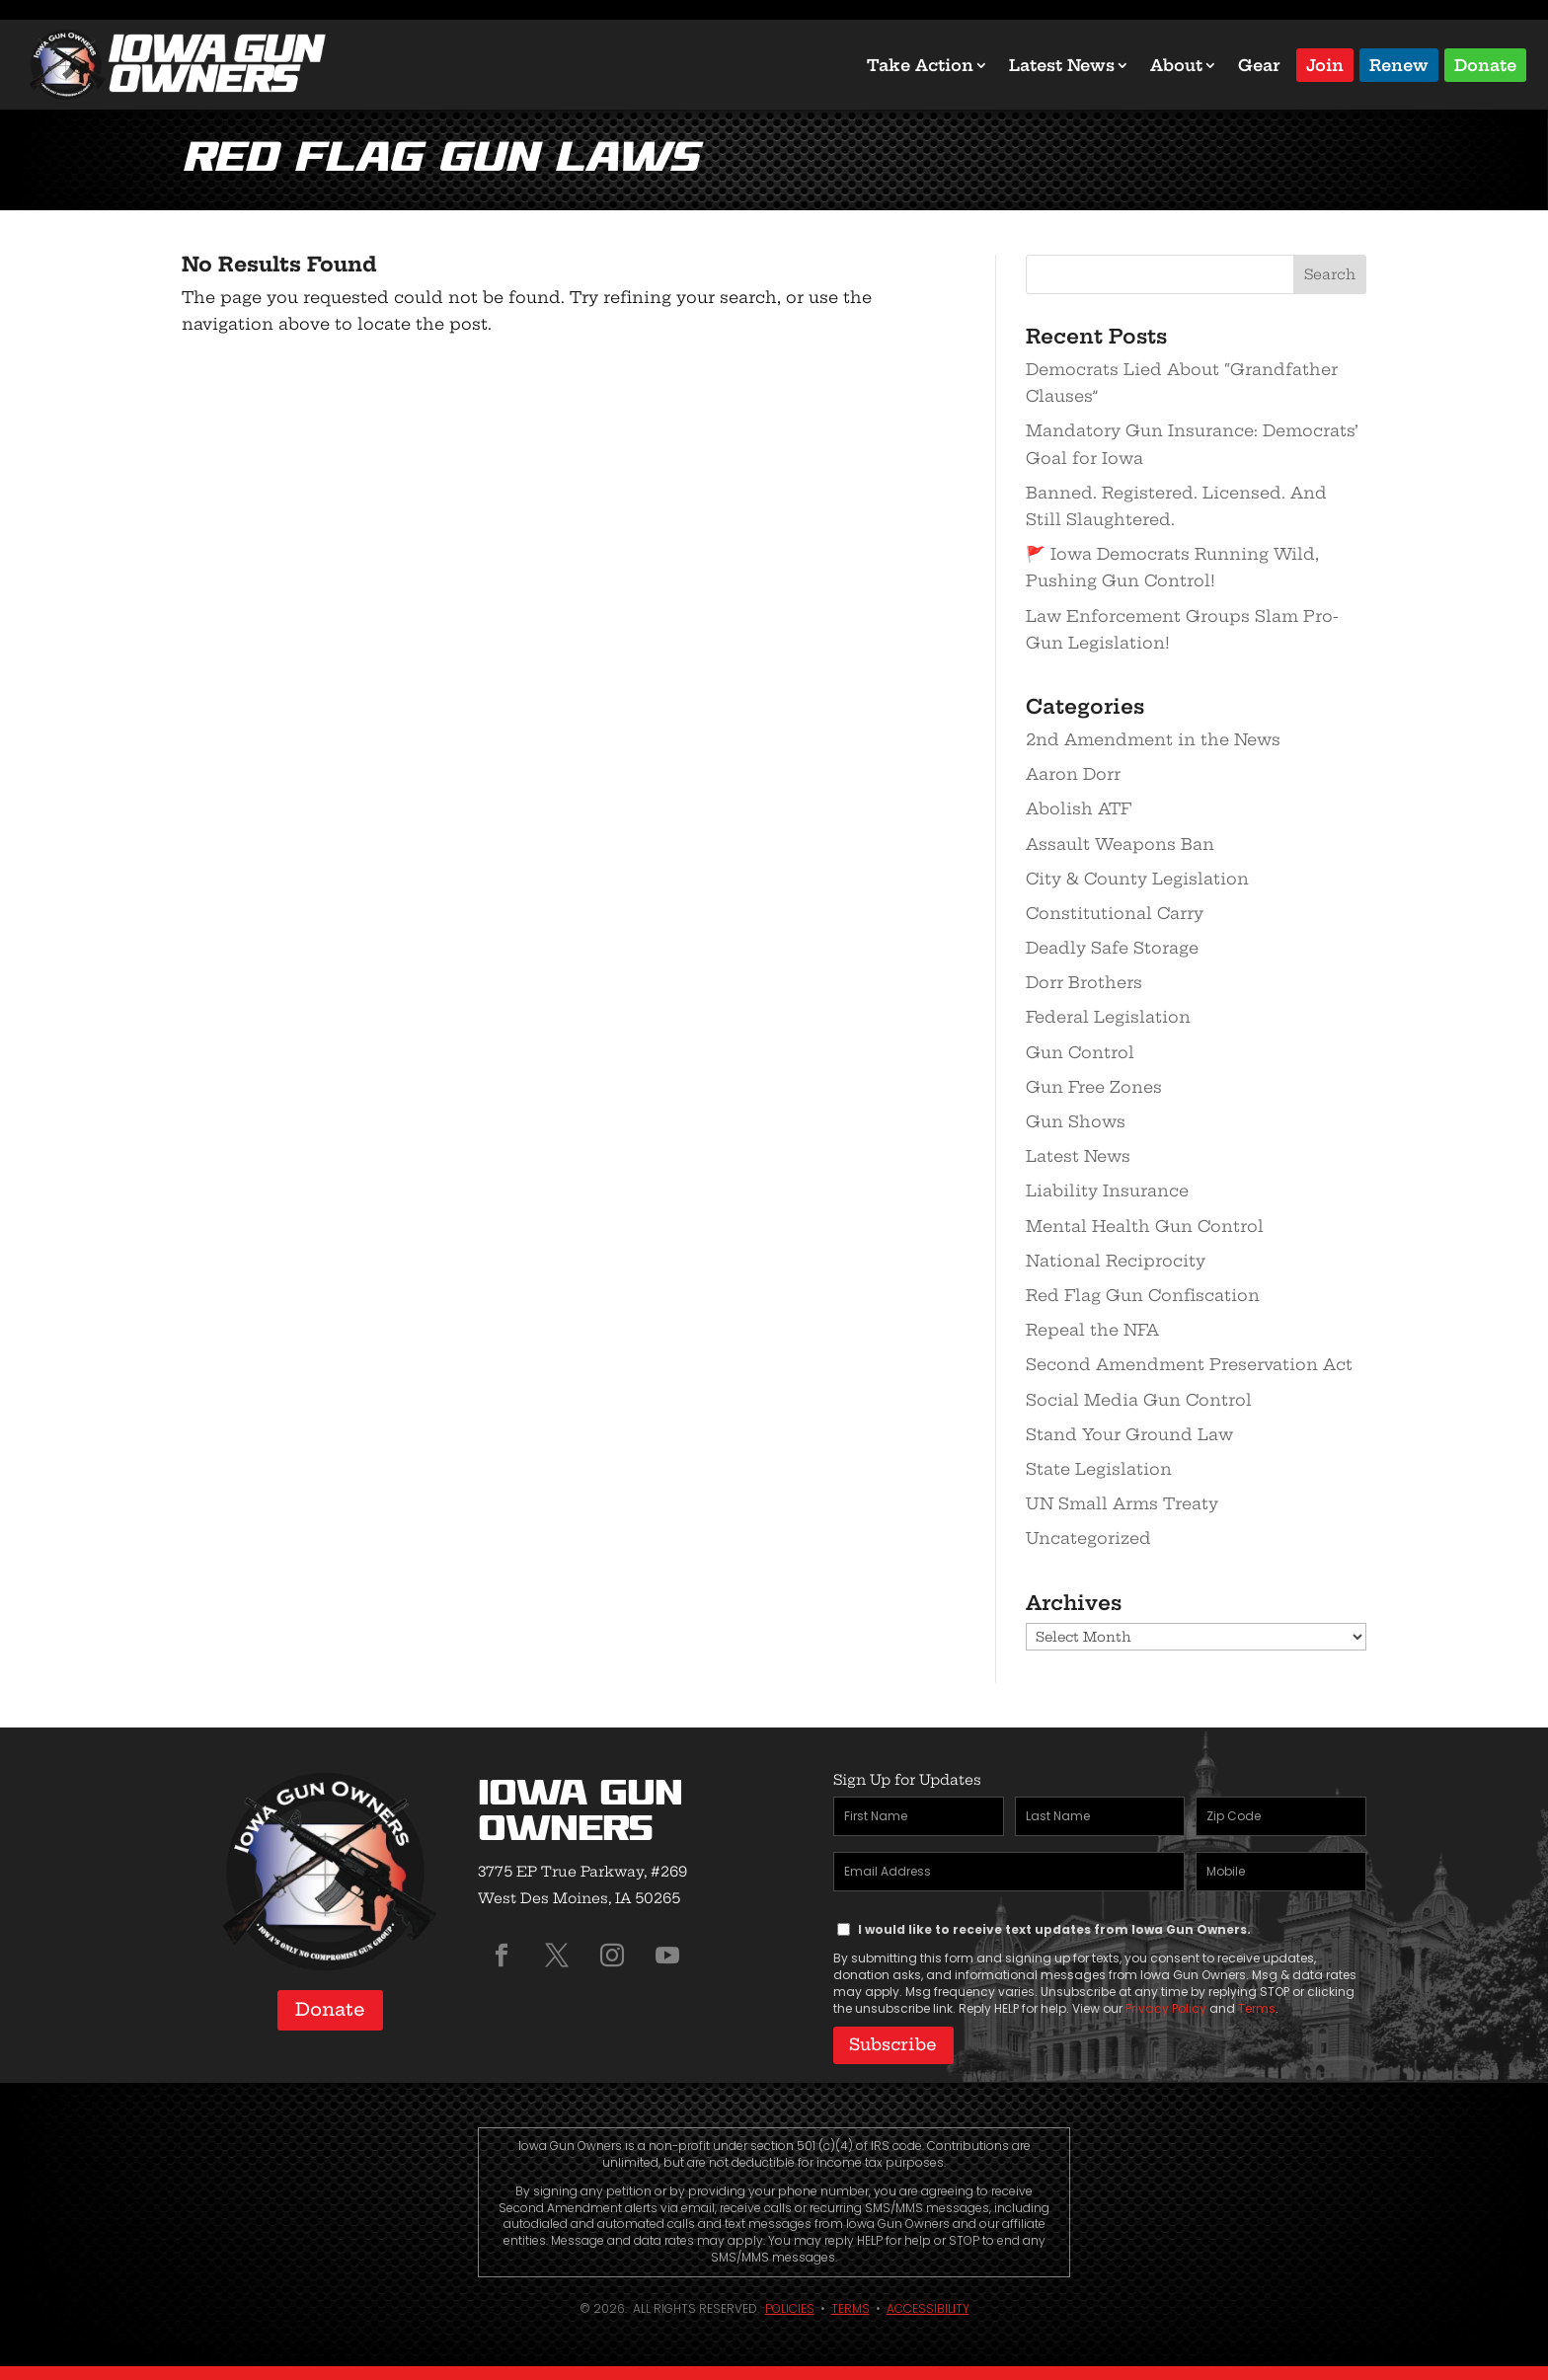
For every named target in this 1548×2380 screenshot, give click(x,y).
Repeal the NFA (1092, 1330)
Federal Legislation (1108, 1017)
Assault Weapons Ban (1120, 844)
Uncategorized (1088, 1538)
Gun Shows (1075, 1121)
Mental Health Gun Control (1145, 1226)
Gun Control (1080, 1052)
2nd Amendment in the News (1153, 739)
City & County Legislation (1137, 878)
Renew (1399, 63)
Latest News (1062, 65)
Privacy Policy (1165, 2008)
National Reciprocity (1115, 1260)
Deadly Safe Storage (1112, 948)
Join (1325, 63)
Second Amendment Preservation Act (1189, 1364)
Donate (1485, 63)
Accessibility (928, 2302)
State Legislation (1099, 1469)
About (1176, 65)
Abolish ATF (1078, 808)
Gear (1259, 65)
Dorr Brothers (1084, 982)
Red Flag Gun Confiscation (1143, 1295)
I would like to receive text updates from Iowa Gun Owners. (1054, 1929)
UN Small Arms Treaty (1122, 1503)
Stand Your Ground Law (1129, 1434)
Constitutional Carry (1114, 913)
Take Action (920, 65)
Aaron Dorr (1073, 774)
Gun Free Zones (1094, 1087)
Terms (1257, 2008)
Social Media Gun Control (1139, 1400)
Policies (789, 2302)
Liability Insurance (1107, 1190)
